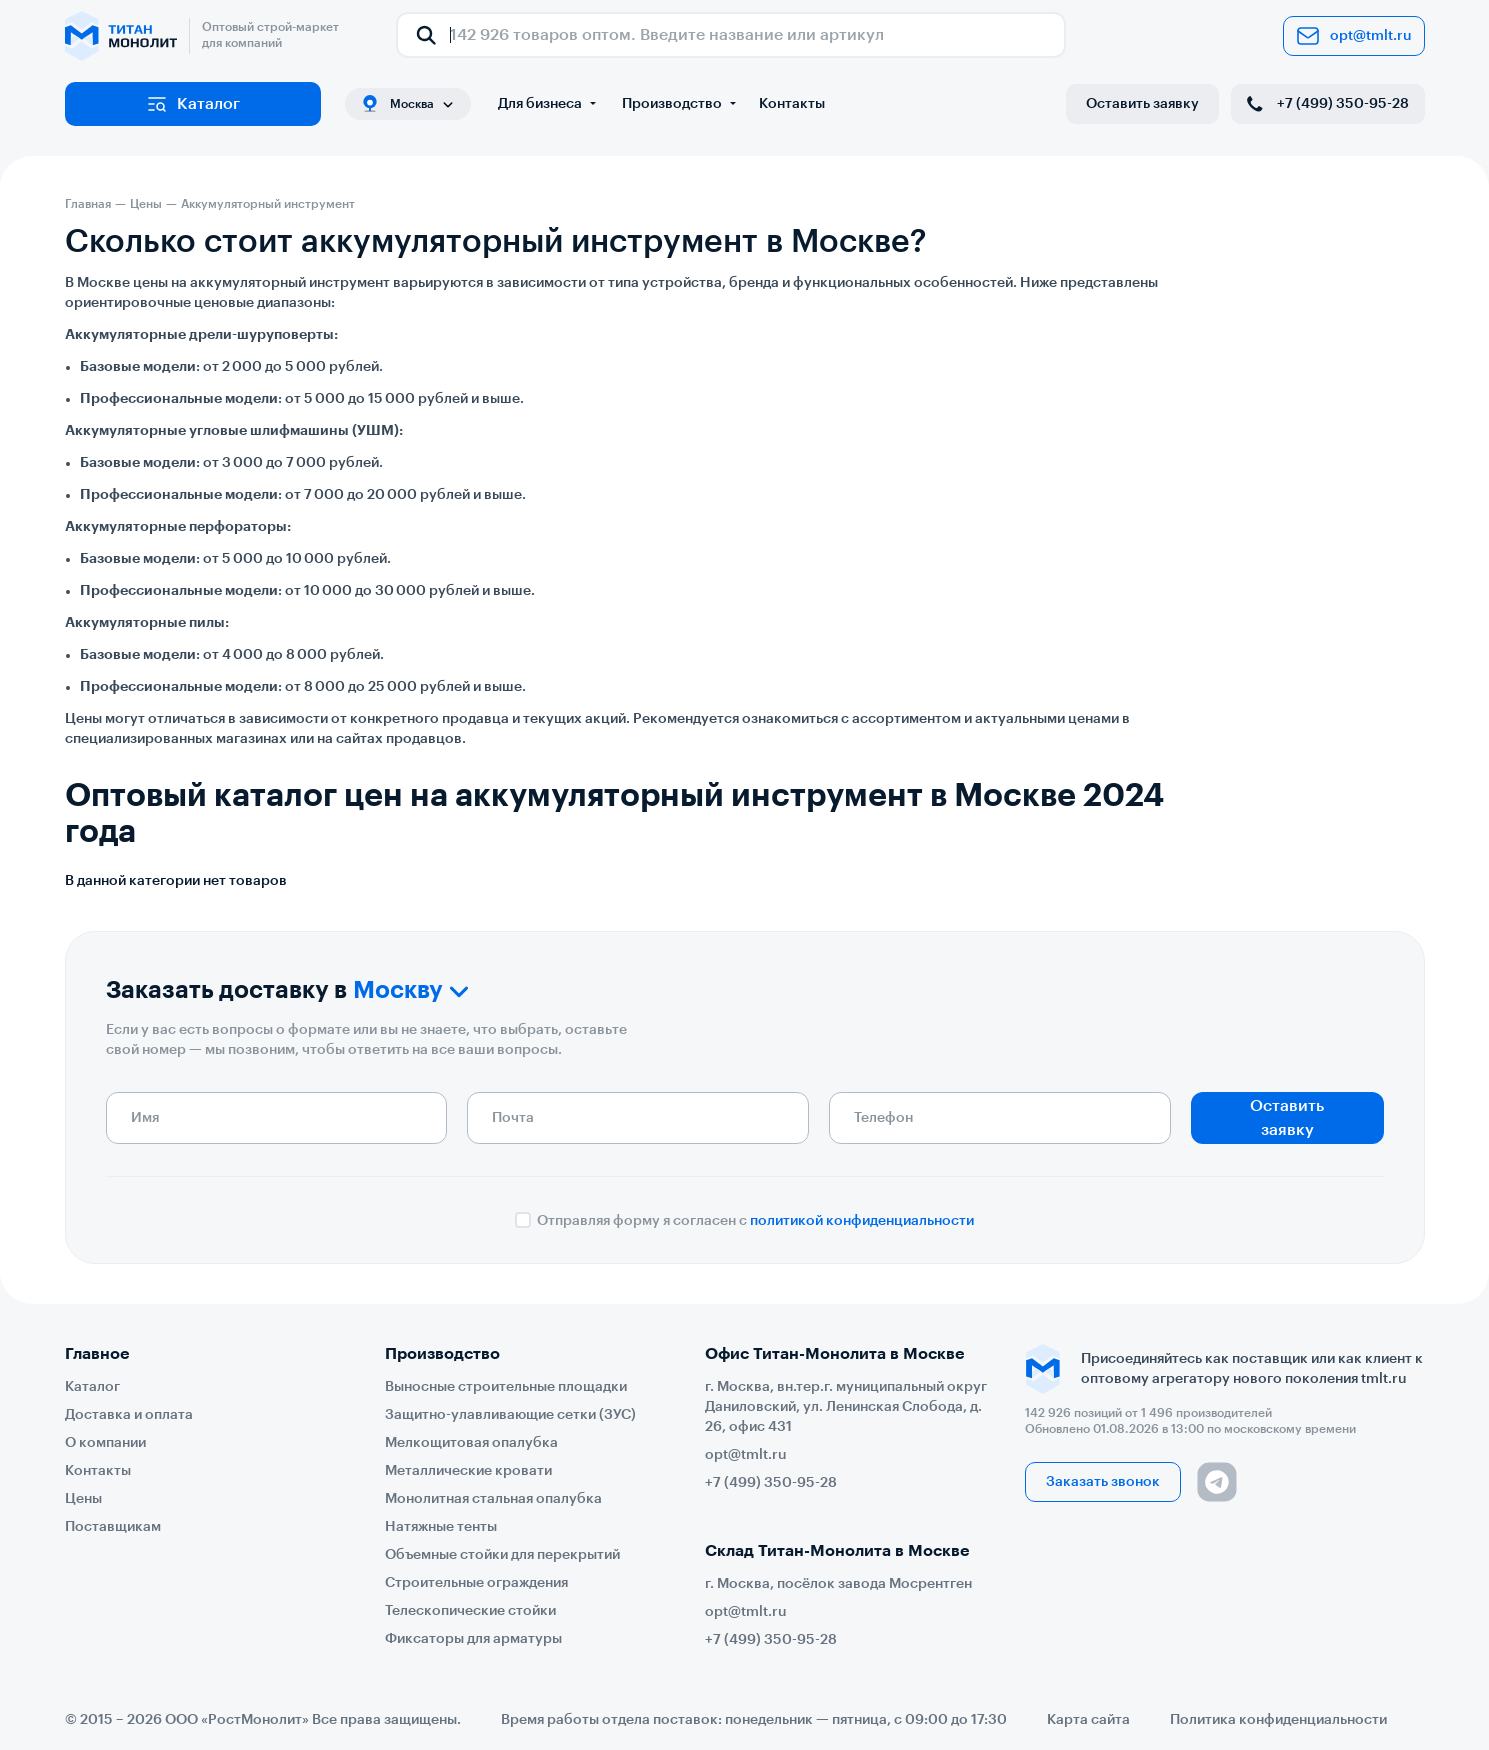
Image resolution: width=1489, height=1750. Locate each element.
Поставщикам (113, 1527)
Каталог (192, 104)
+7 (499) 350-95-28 (1326, 104)
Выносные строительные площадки (506, 1387)
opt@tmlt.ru (1354, 36)
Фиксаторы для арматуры (473, 1639)
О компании (105, 1443)
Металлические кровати (468, 1471)
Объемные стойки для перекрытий (502, 1555)
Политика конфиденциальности (1278, 1720)
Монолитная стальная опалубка (493, 1499)
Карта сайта (1088, 1720)
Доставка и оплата (129, 1415)
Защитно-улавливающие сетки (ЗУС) (510, 1415)
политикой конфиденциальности (862, 1221)
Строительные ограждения (476, 1583)
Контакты (792, 104)
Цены (83, 1499)
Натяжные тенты (441, 1527)
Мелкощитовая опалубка (471, 1443)
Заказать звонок (1103, 1482)
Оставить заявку (1142, 104)
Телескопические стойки (470, 1611)
